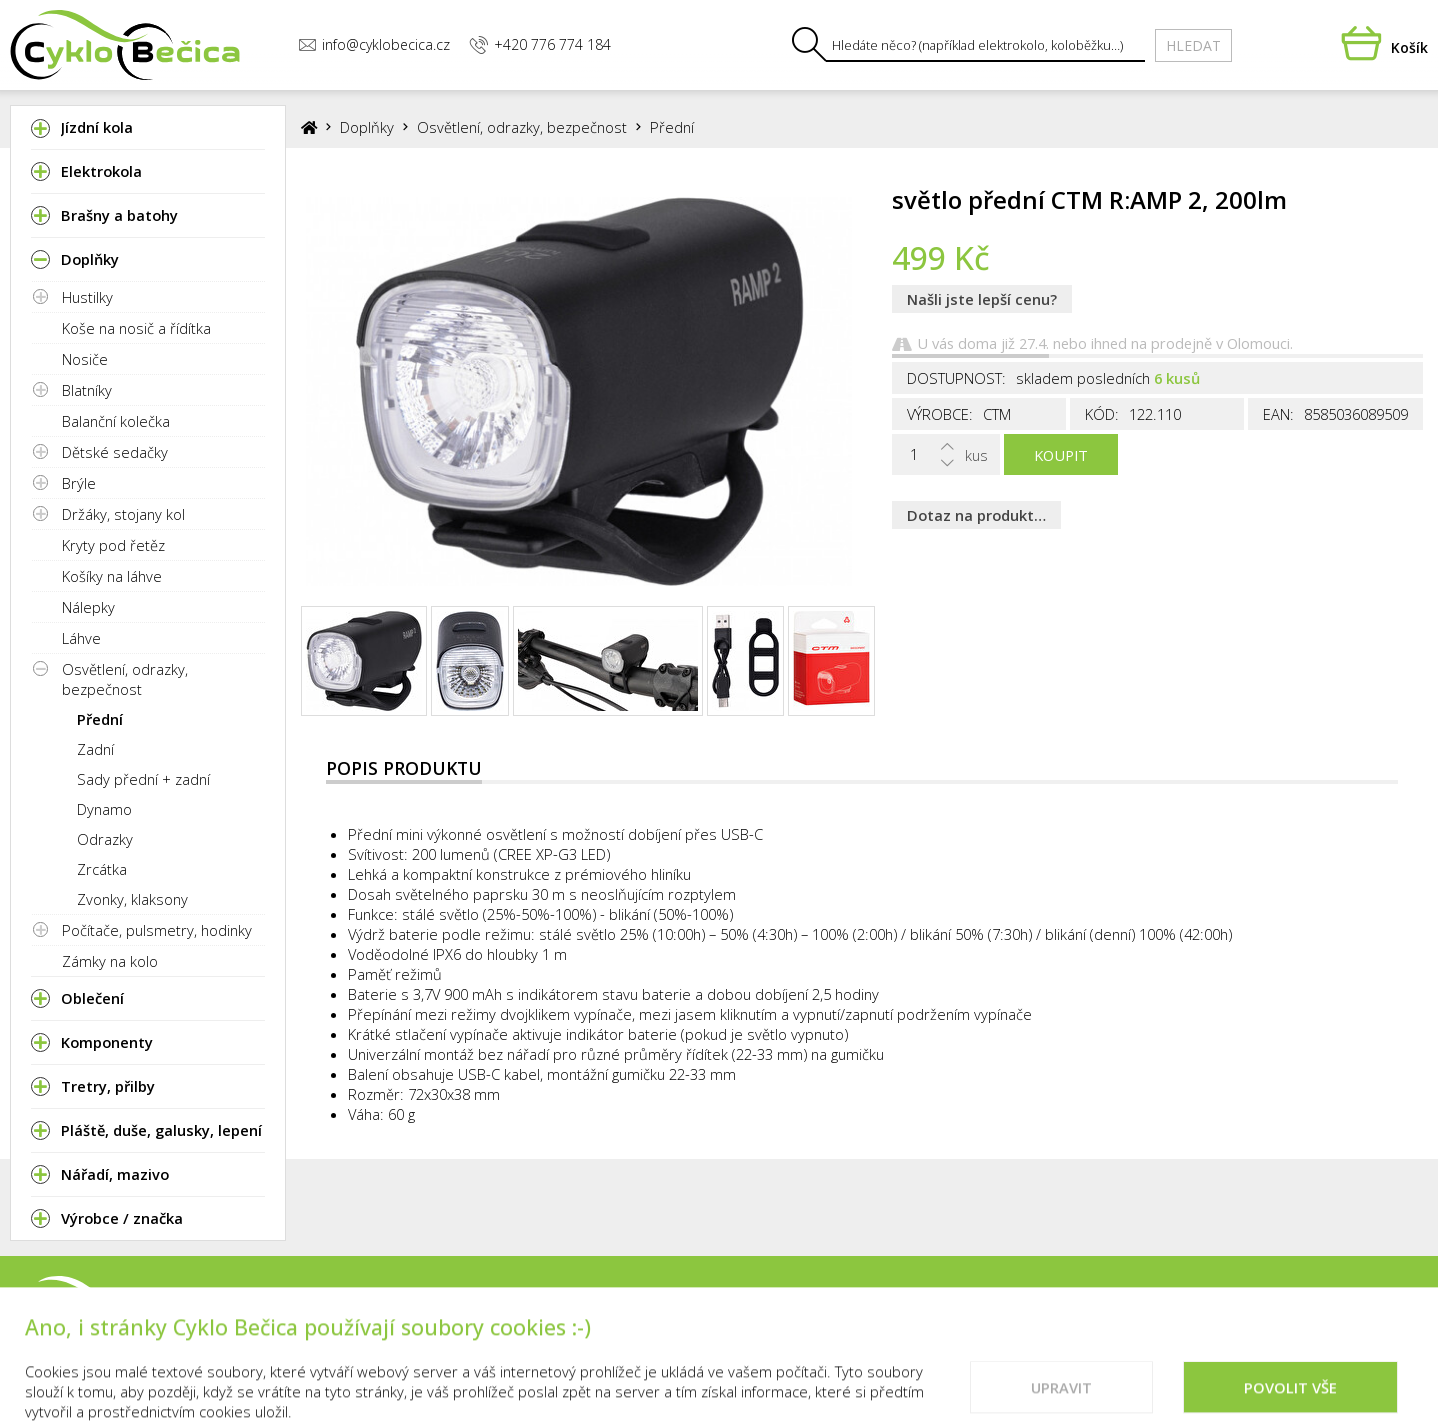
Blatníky (87, 390)
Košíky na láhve (112, 576)
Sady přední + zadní (143, 779)
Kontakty (857, 1322)
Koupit (1061, 455)
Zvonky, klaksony (132, 899)
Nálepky (88, 607)
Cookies (1088, 1322)
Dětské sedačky (115, 452)
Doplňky (367, 127)
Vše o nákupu (977, 1322)
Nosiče (85, 359)
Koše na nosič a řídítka (136, 328)
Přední (100, 719)
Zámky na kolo (110, 961)
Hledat (1193, 45)
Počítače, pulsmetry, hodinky (157, 930)
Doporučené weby (1220, 1322)
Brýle (79, 483)
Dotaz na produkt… (976, 515)
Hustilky (87, 297)
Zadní (95, 749)
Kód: (1102, 414)
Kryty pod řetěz (113, 545)
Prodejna (753, 1322)
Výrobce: (940, 414)
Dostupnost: (956, 378)
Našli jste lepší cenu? (982, 299)
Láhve (81, 638)
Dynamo (104, 809)
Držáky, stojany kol (123, 514)
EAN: (1278, 414)
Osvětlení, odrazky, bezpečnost (125, 679)
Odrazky (105, 839)
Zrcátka (102, 869)
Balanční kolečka (116, 421)
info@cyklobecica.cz (374, 44)
